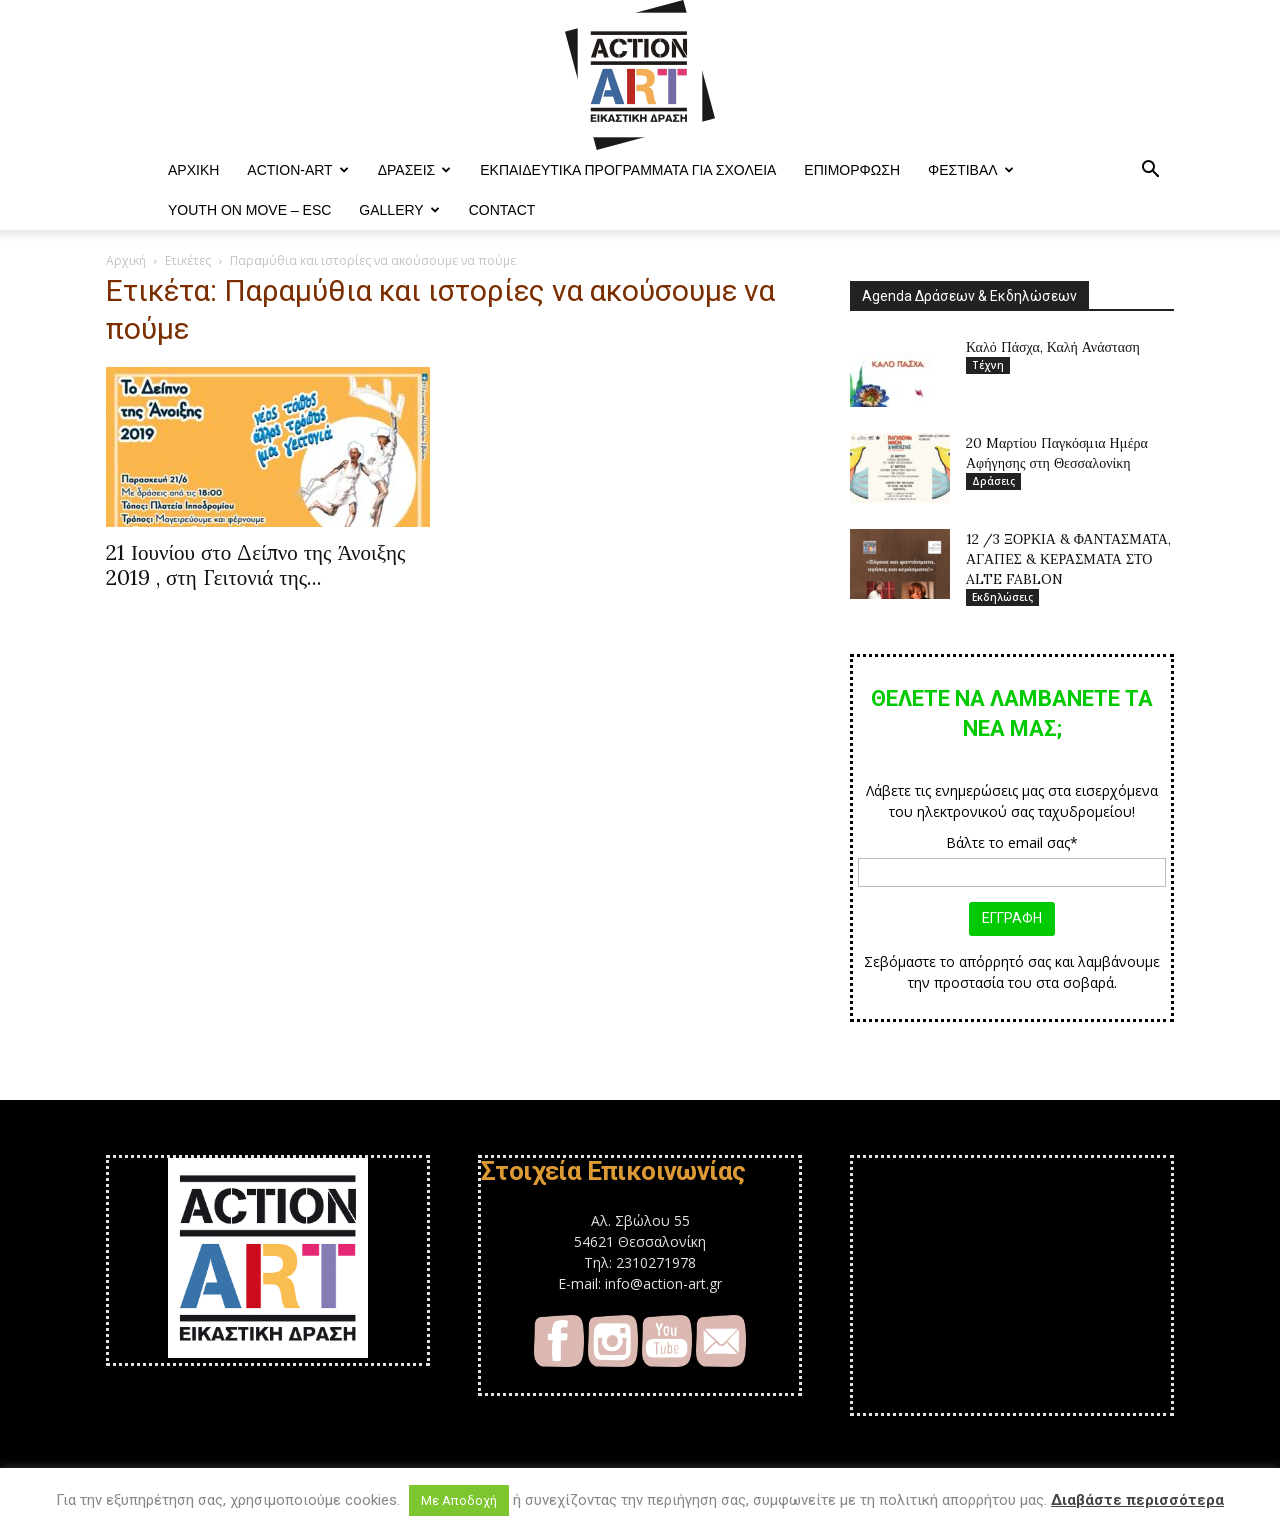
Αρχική (126, 260)
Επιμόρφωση (852, 170)
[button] (1150, 171)
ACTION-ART (297, 170)
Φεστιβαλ (971, 170)
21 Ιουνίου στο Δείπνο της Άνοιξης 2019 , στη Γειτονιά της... (255, 565)
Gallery (399, 210)
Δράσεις (415, 170)
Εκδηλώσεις (1002, 597)
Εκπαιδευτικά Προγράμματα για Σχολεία (628, 170)
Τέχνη (988, 365)
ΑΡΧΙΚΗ (193, 170)
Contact (502, 210)
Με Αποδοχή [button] (459, 1500)
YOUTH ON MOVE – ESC (249, 210)
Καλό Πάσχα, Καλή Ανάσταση (1053, 347)
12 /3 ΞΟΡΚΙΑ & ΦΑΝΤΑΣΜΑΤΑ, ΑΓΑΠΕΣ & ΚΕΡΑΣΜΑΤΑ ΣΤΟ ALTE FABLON (1068, 559)
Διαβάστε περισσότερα (1137, 1500)
